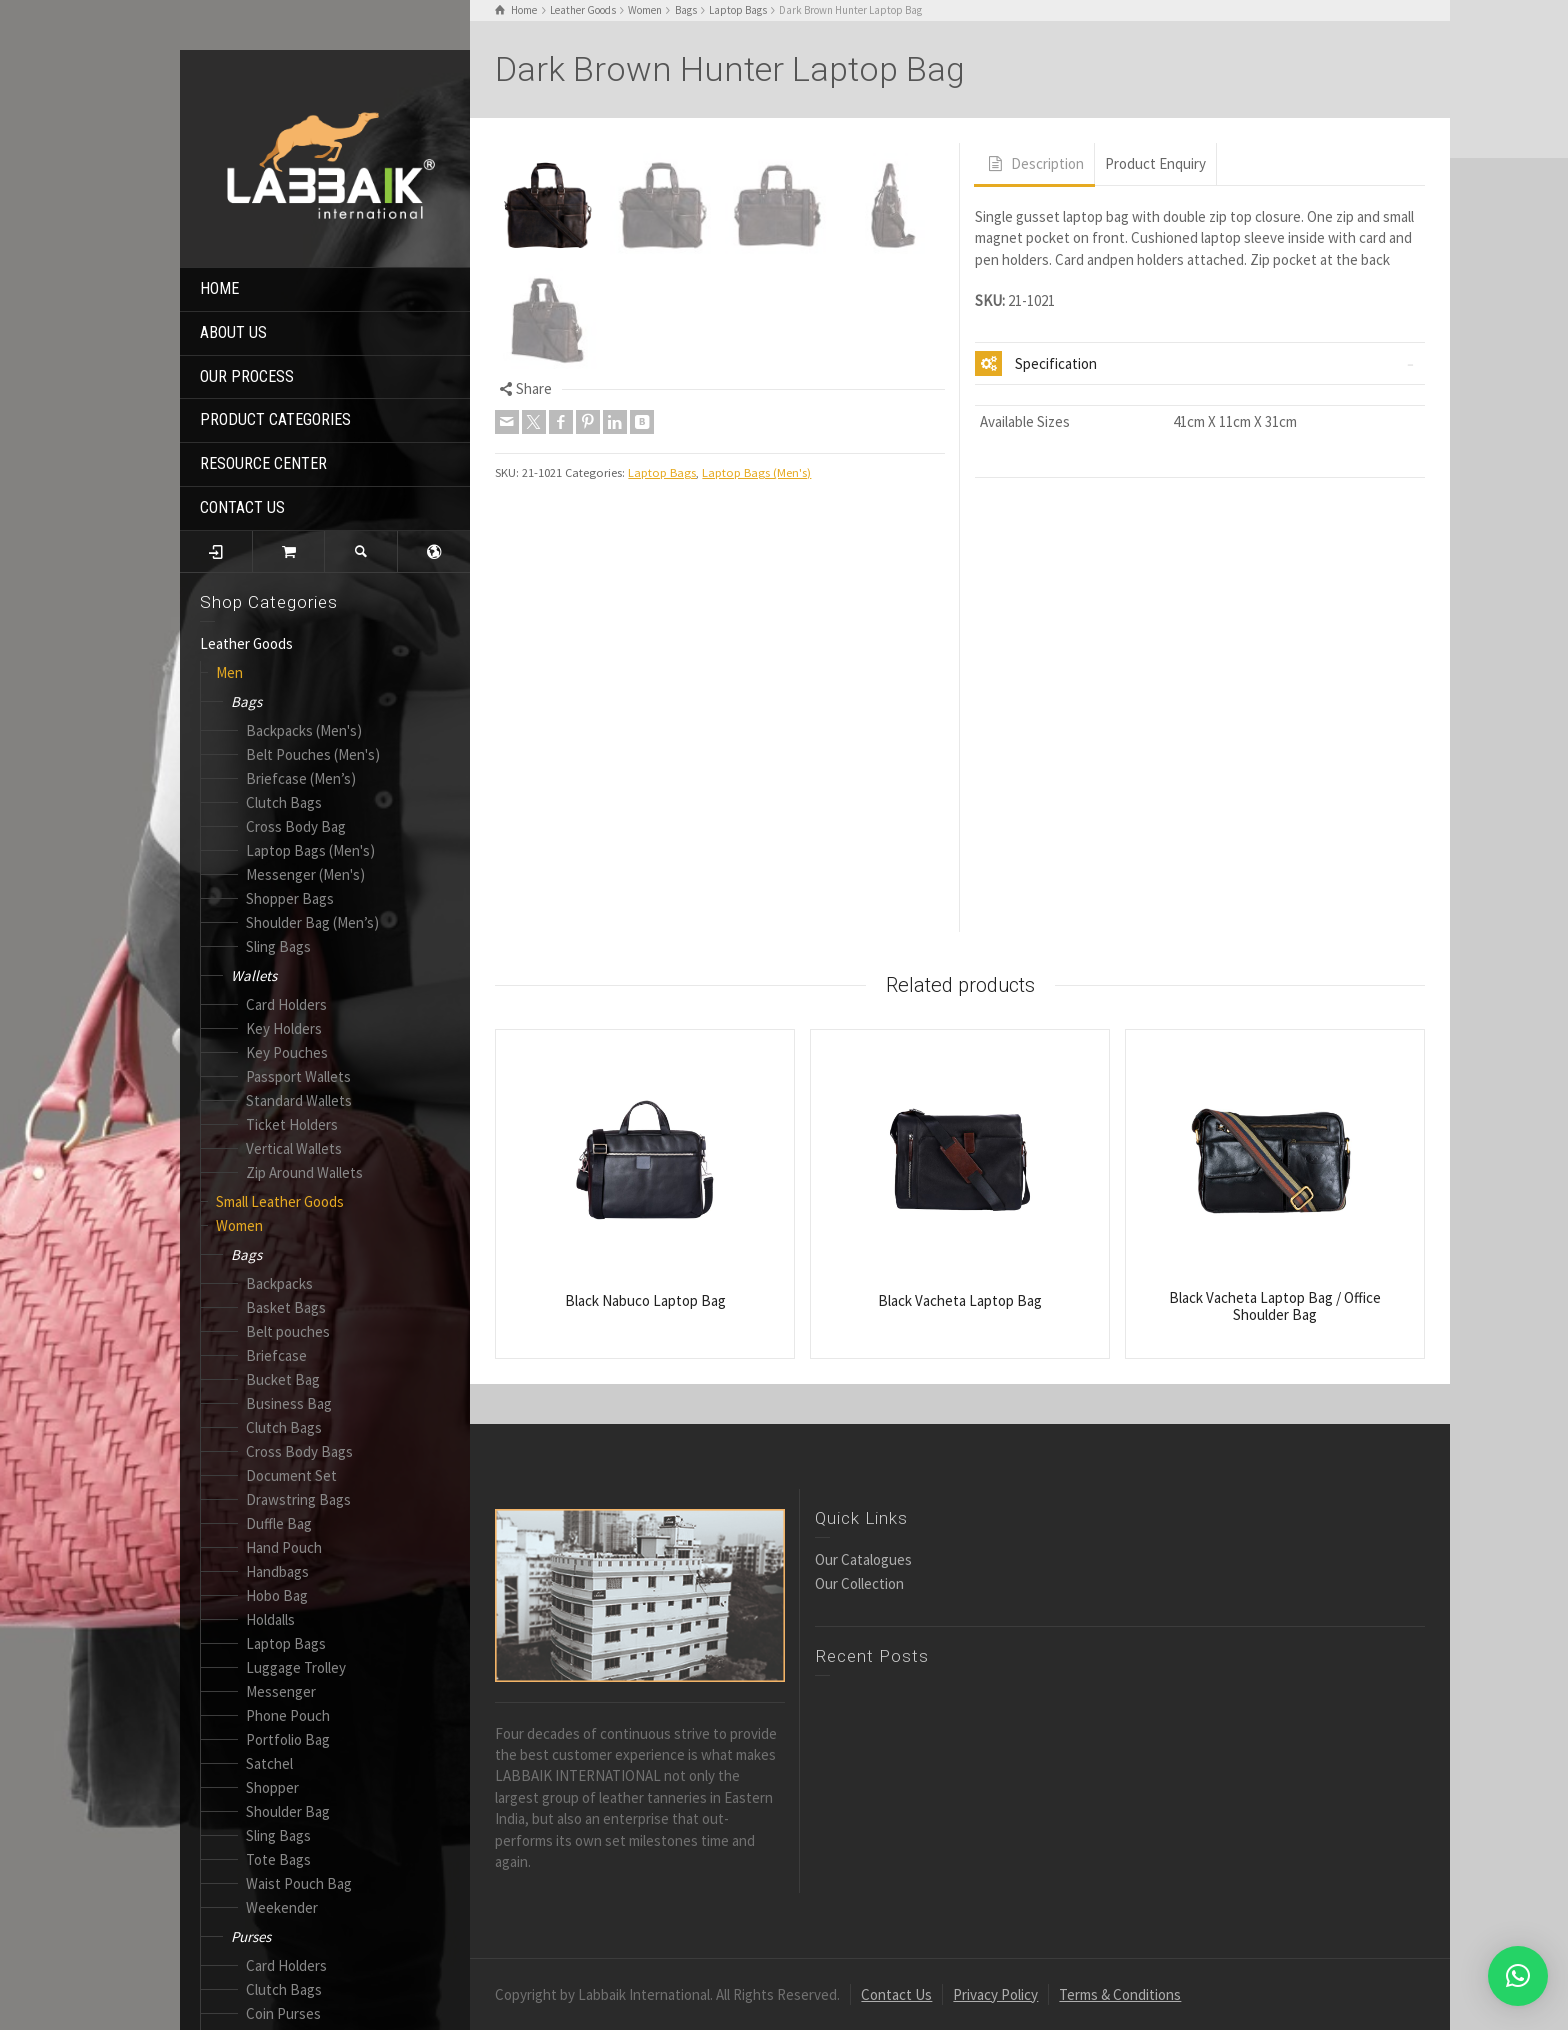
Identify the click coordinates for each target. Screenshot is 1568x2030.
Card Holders (286, 1004)
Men (229, 672)
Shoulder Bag (288, 1811)
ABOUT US (233, 332)
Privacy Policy (995, 1994)
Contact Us (896, 1994)
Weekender (282, 1907)
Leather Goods (246, 643)
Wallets (254, 975)
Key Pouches (287, 1052)
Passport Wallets (298, 1076)
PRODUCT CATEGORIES (275, 419)
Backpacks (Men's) (304, 730)
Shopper (272, 1787)
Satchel (269, 1763)
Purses (251, 1936)
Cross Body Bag (296, 826)
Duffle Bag (279, 1523)
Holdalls (270, 1619)
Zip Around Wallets (304, 1172)
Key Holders (284, 1028)
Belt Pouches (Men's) (313, 754)
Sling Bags (278, 946)
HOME (219, 288)
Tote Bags (278, 1859)
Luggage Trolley (296, 1667)
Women (239, 1225)
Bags (246, 701)
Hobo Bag (277, 1595)
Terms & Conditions (1120, 1994)
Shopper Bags (290, 898)
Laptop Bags (286, 1643)
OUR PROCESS (247, 376)
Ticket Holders (292, 1124)
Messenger (281, 1691)
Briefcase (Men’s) (301, 778)
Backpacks (279, 1283)
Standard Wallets (299, 1100)
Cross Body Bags (299, 1451)
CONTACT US (242, 507)
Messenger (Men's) (305, 874)
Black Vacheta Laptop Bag (960, 1300)
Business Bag (289, 1403)
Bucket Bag (283, 1379)
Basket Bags (286, 1307)
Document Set (291, 1475)
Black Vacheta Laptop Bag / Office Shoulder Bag (1275, 1306)
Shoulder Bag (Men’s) (312, 922)
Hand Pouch (284, 1547)
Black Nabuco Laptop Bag (645, 1300)
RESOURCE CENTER (263, 463)
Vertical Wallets (294, 1148)
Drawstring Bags (298, 1499)
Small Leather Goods (280, 1201)
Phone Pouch (288, 1715)
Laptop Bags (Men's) (310, 850)
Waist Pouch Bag (299, 1883)
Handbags (277, 1571)
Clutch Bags (284, 802)
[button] (1518, 1976)
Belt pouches (288, 1331)
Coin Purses (283, 2013)
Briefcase (276, 1355)
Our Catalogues (863, 1559)
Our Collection (859, 1583)
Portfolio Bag (288, 1739)
